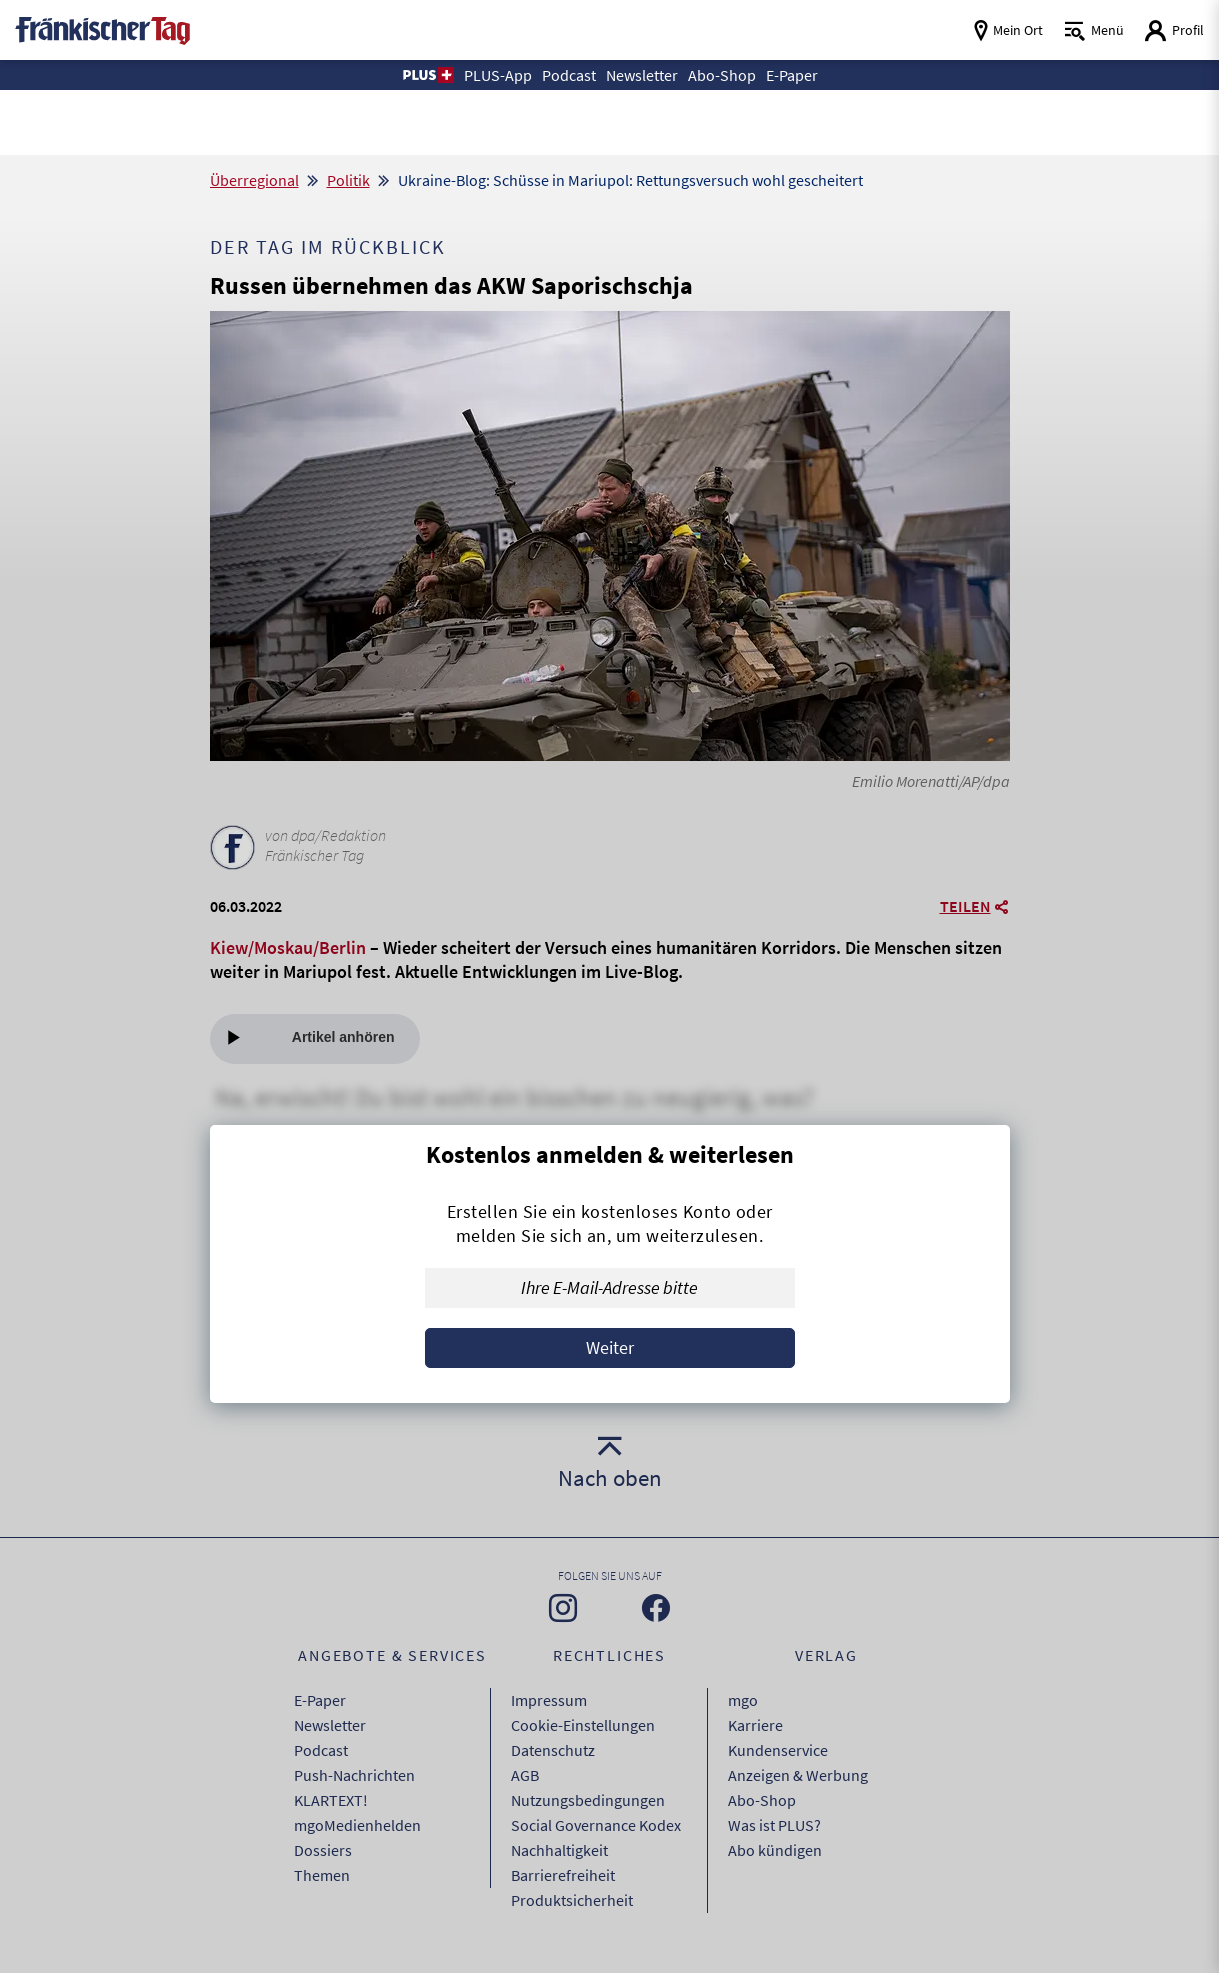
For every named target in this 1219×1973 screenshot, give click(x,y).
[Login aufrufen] (1174, 30)
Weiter (610, 1347)
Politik (348, 180)
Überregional (254, 180)
